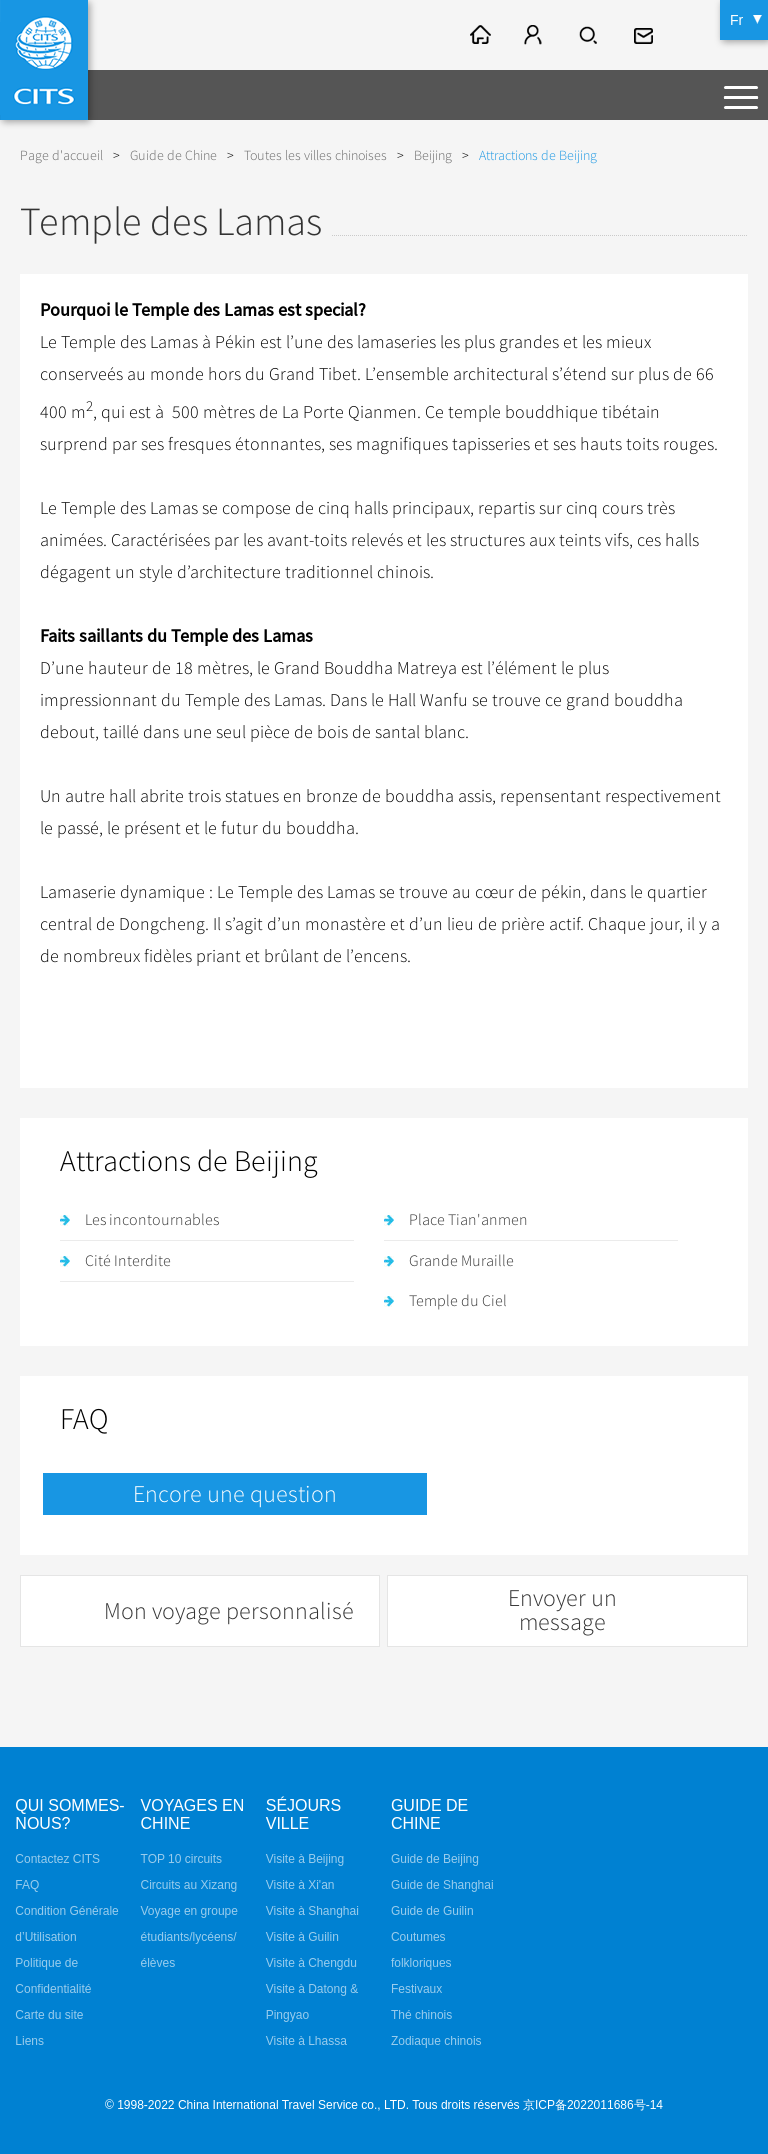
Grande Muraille (461, 1261)
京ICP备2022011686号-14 (593, 2105)
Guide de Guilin (432, 1911)
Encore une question (235, 1494)
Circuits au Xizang (189, 1885)
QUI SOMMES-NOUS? (69, 1814)
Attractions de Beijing (538, 155)
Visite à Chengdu (311, 1963)
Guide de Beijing (435, 1859)
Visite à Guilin (302, 1937)
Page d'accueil (61, 155)
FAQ (27, 1885)
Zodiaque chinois (436, 2041)
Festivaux (416, 1989)
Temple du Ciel (458, 1301)
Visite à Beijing (305, 1859)
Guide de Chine (173, 155)
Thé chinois (421, 2015)
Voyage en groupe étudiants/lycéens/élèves (189, 1937)
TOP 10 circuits (182, 1859)
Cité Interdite (128, 1261)
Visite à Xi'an (300, 1885)
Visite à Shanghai (312, 1911)
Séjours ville (304, 1814)
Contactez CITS (57, 1859)
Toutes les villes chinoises (315, 155)
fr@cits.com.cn (646, 35)
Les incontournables (152, 1220)
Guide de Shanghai (442, 1885)
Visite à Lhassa (306, 2041)
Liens (29, 2041)
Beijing (433, 155)
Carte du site (49, 2015)
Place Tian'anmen (468, 1220)
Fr (736, 20)
